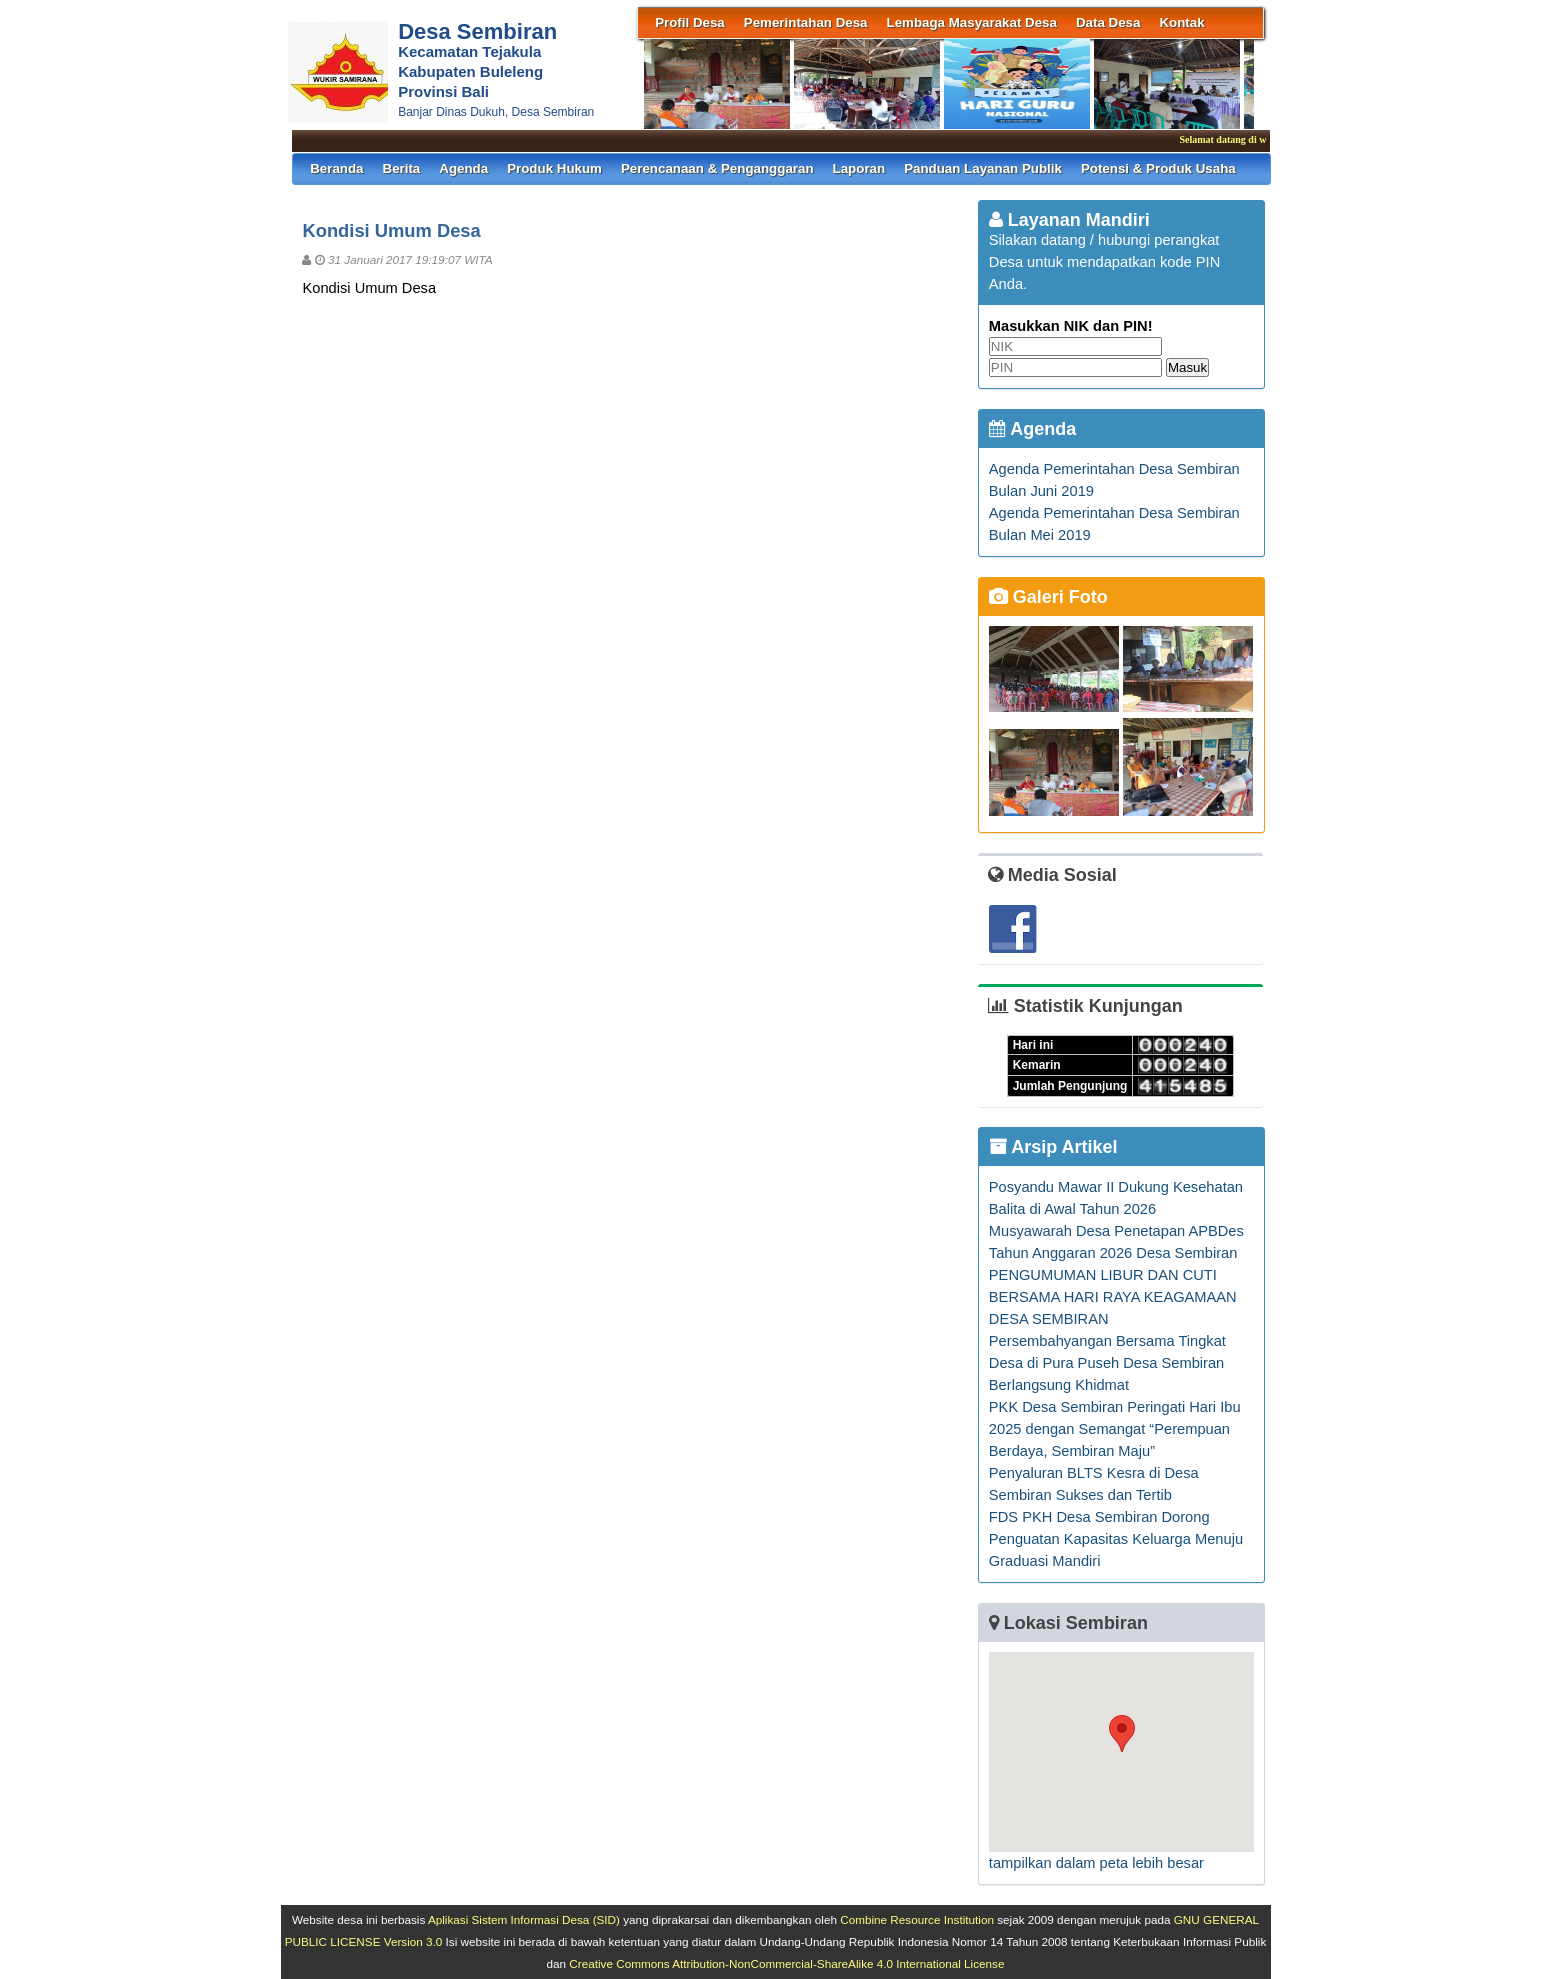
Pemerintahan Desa (806, 22)
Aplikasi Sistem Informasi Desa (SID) (524, 1919)
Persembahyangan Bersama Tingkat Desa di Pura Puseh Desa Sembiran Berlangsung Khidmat (1107, 1363)
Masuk (1187, 367)
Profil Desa (690, 22)
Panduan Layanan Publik (983, 168)
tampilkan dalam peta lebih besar (1096, 1863)
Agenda (463, 168)
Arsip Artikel (1053, 1147)
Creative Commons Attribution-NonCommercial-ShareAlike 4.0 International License (786, 1963)
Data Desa (1108, 22)
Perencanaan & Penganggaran (717, 168)
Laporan (859, 168)
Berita (402, 168)
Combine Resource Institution (917, 1919)
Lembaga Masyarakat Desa (972, 22)
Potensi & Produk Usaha (1158, 168)
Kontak (1181, 22)
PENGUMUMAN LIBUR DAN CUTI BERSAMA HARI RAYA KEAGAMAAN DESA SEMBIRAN (1113, 1297)
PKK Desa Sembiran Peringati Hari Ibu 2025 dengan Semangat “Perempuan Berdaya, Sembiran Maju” (1115, 1429)
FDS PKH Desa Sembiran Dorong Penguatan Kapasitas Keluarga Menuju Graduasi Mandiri (1116, 1539)
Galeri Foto (1048, 597)
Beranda (336, 168)
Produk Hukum (554, 168)
